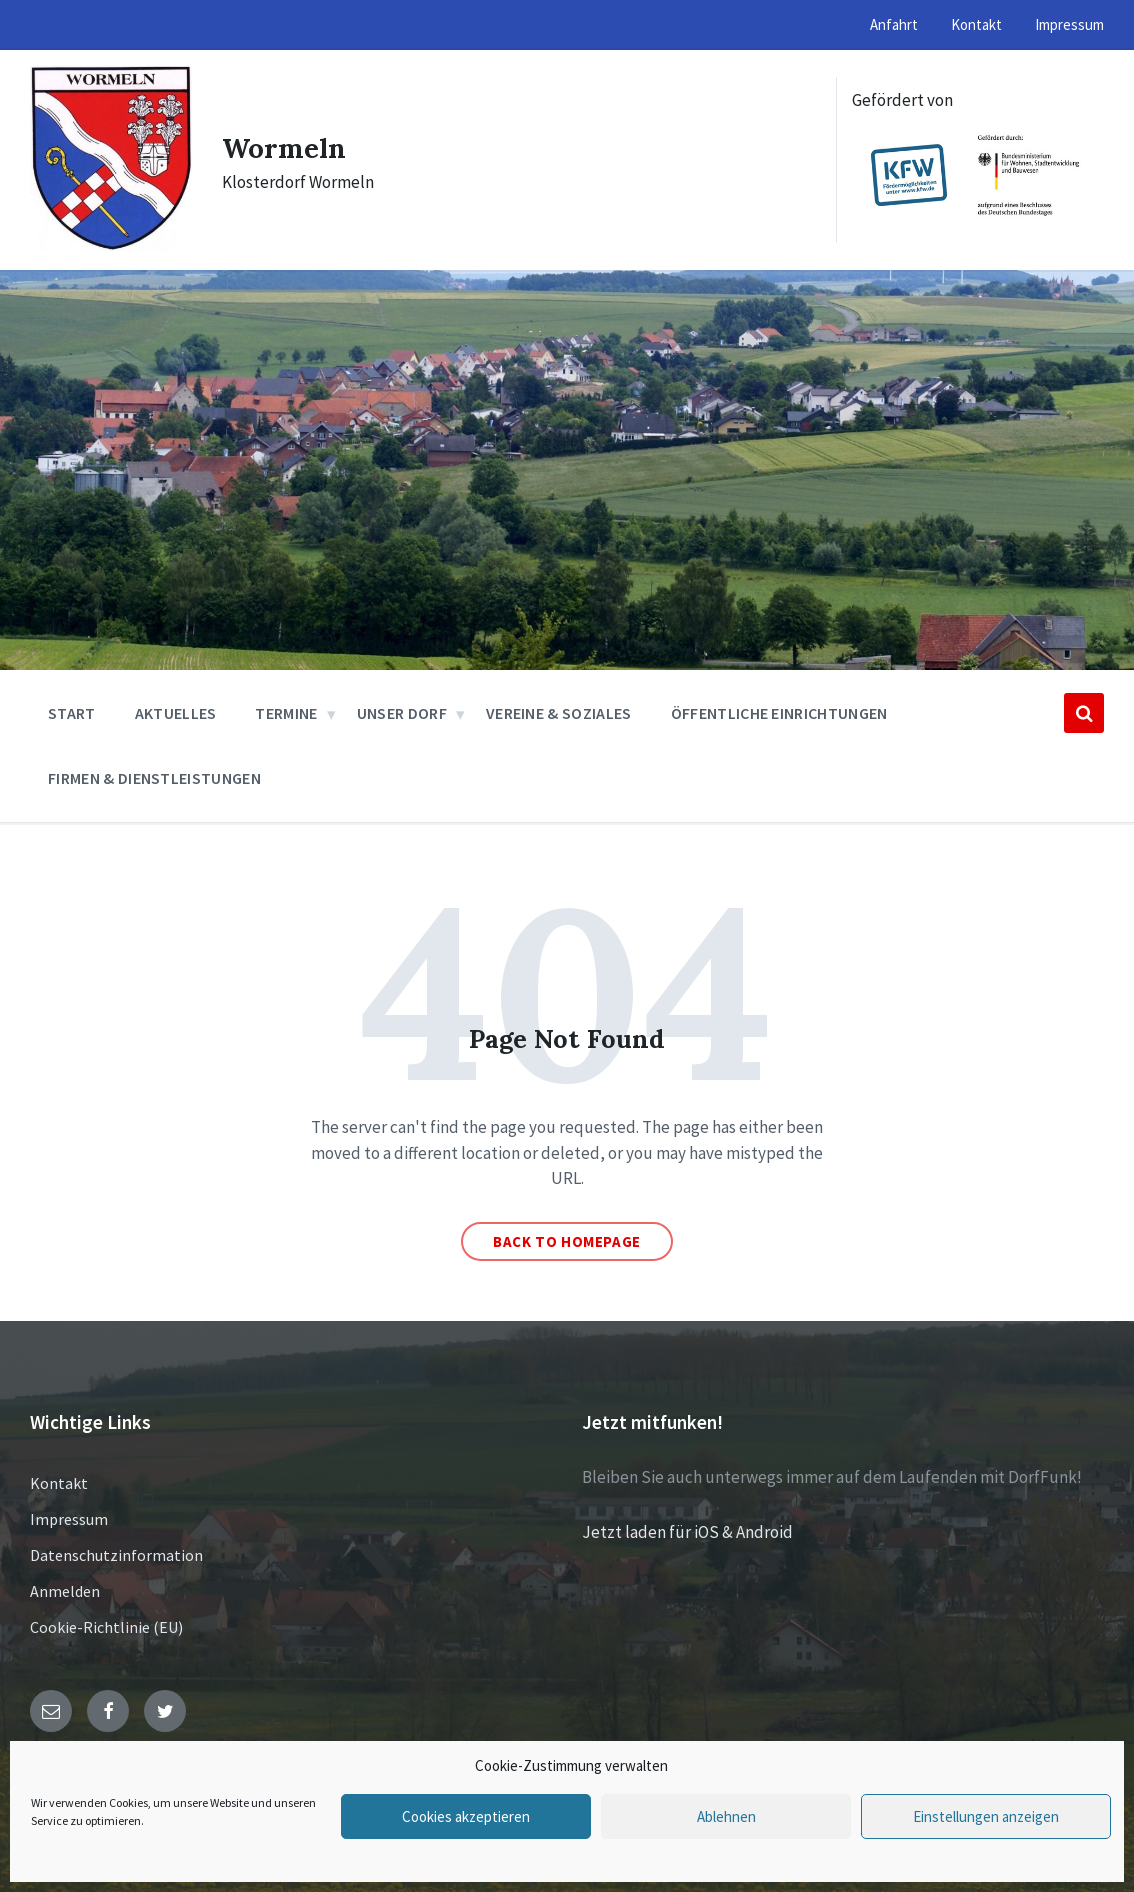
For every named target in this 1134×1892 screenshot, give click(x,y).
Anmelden (65, 1591)
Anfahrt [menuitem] (894, 24)
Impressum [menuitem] (1069, 24)
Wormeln (289, 147)
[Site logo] (111, 245)
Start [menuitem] (72, 713)
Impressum (69, 1519)
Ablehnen (726, 1816)
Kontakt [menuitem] (976, 24)
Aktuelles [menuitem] (176, 713)
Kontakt (59, 1483)
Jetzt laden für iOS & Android (687, 1532)
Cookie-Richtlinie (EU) (106, 1627)
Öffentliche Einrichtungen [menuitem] (779, 713)
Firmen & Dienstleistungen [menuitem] (154, 778)
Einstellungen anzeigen (986, 1816)
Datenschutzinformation (116, 1555)
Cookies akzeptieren (466, 1816)
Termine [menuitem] (286, 713)
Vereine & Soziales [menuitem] (559, 713)
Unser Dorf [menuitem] (402, 713)
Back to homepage (567, 1241)
